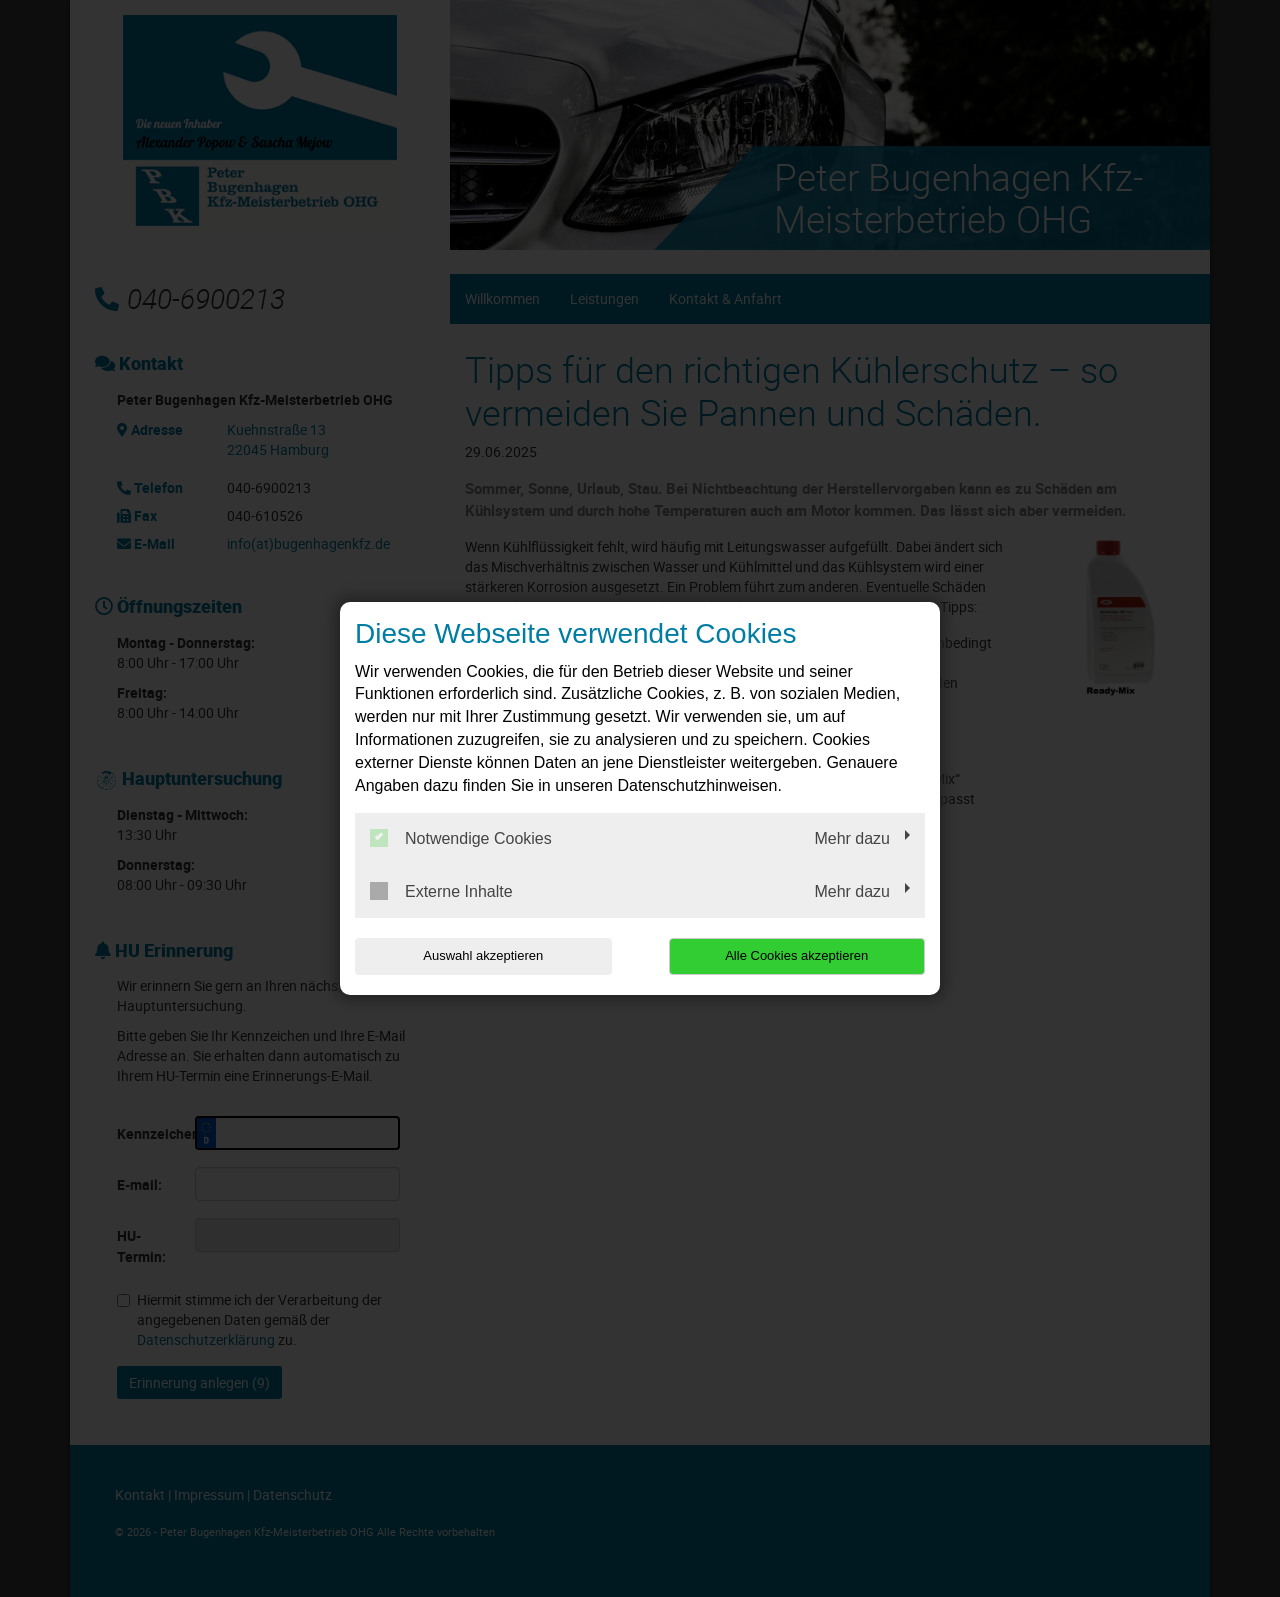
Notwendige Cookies (461, 838)
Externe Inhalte (441, 891)
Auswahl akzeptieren (483, 955)
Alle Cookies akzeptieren (796, 955)
